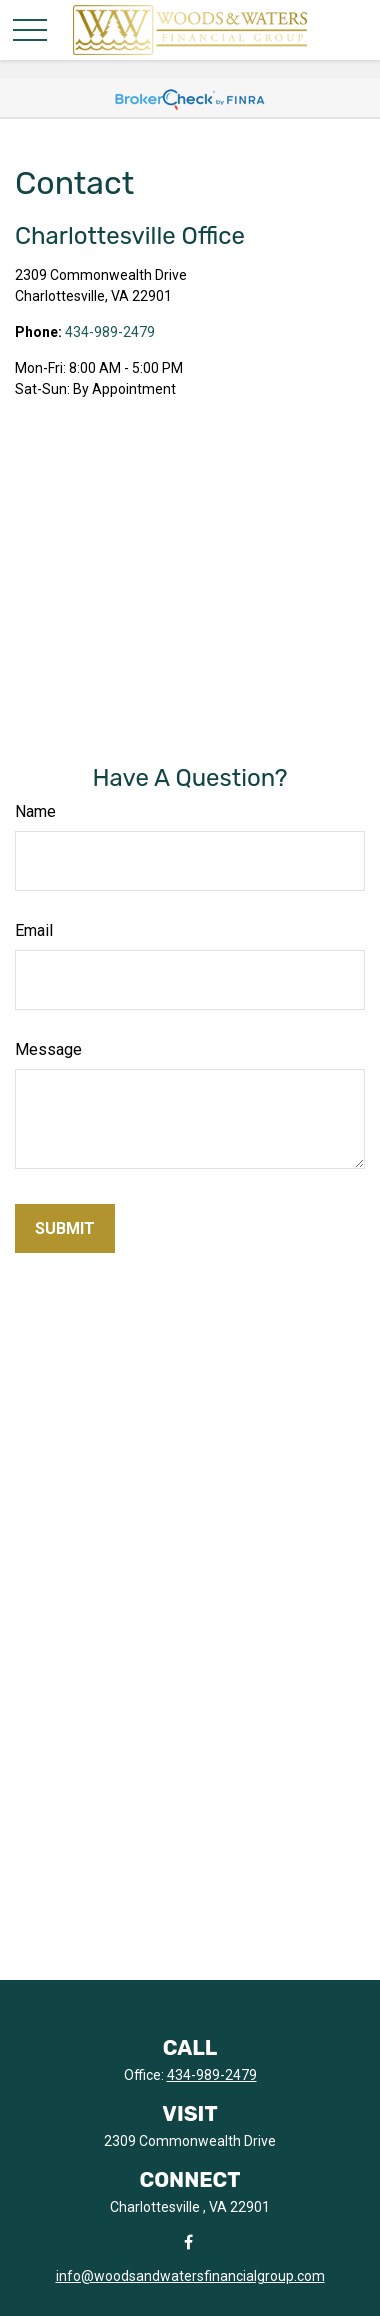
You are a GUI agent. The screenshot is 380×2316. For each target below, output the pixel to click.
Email (34, 930)
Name (35, 811)
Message (48, 1049)
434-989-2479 (110, 332)
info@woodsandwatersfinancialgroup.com (190, 2276)
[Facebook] (188, 2241)
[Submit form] (65, 1228)
